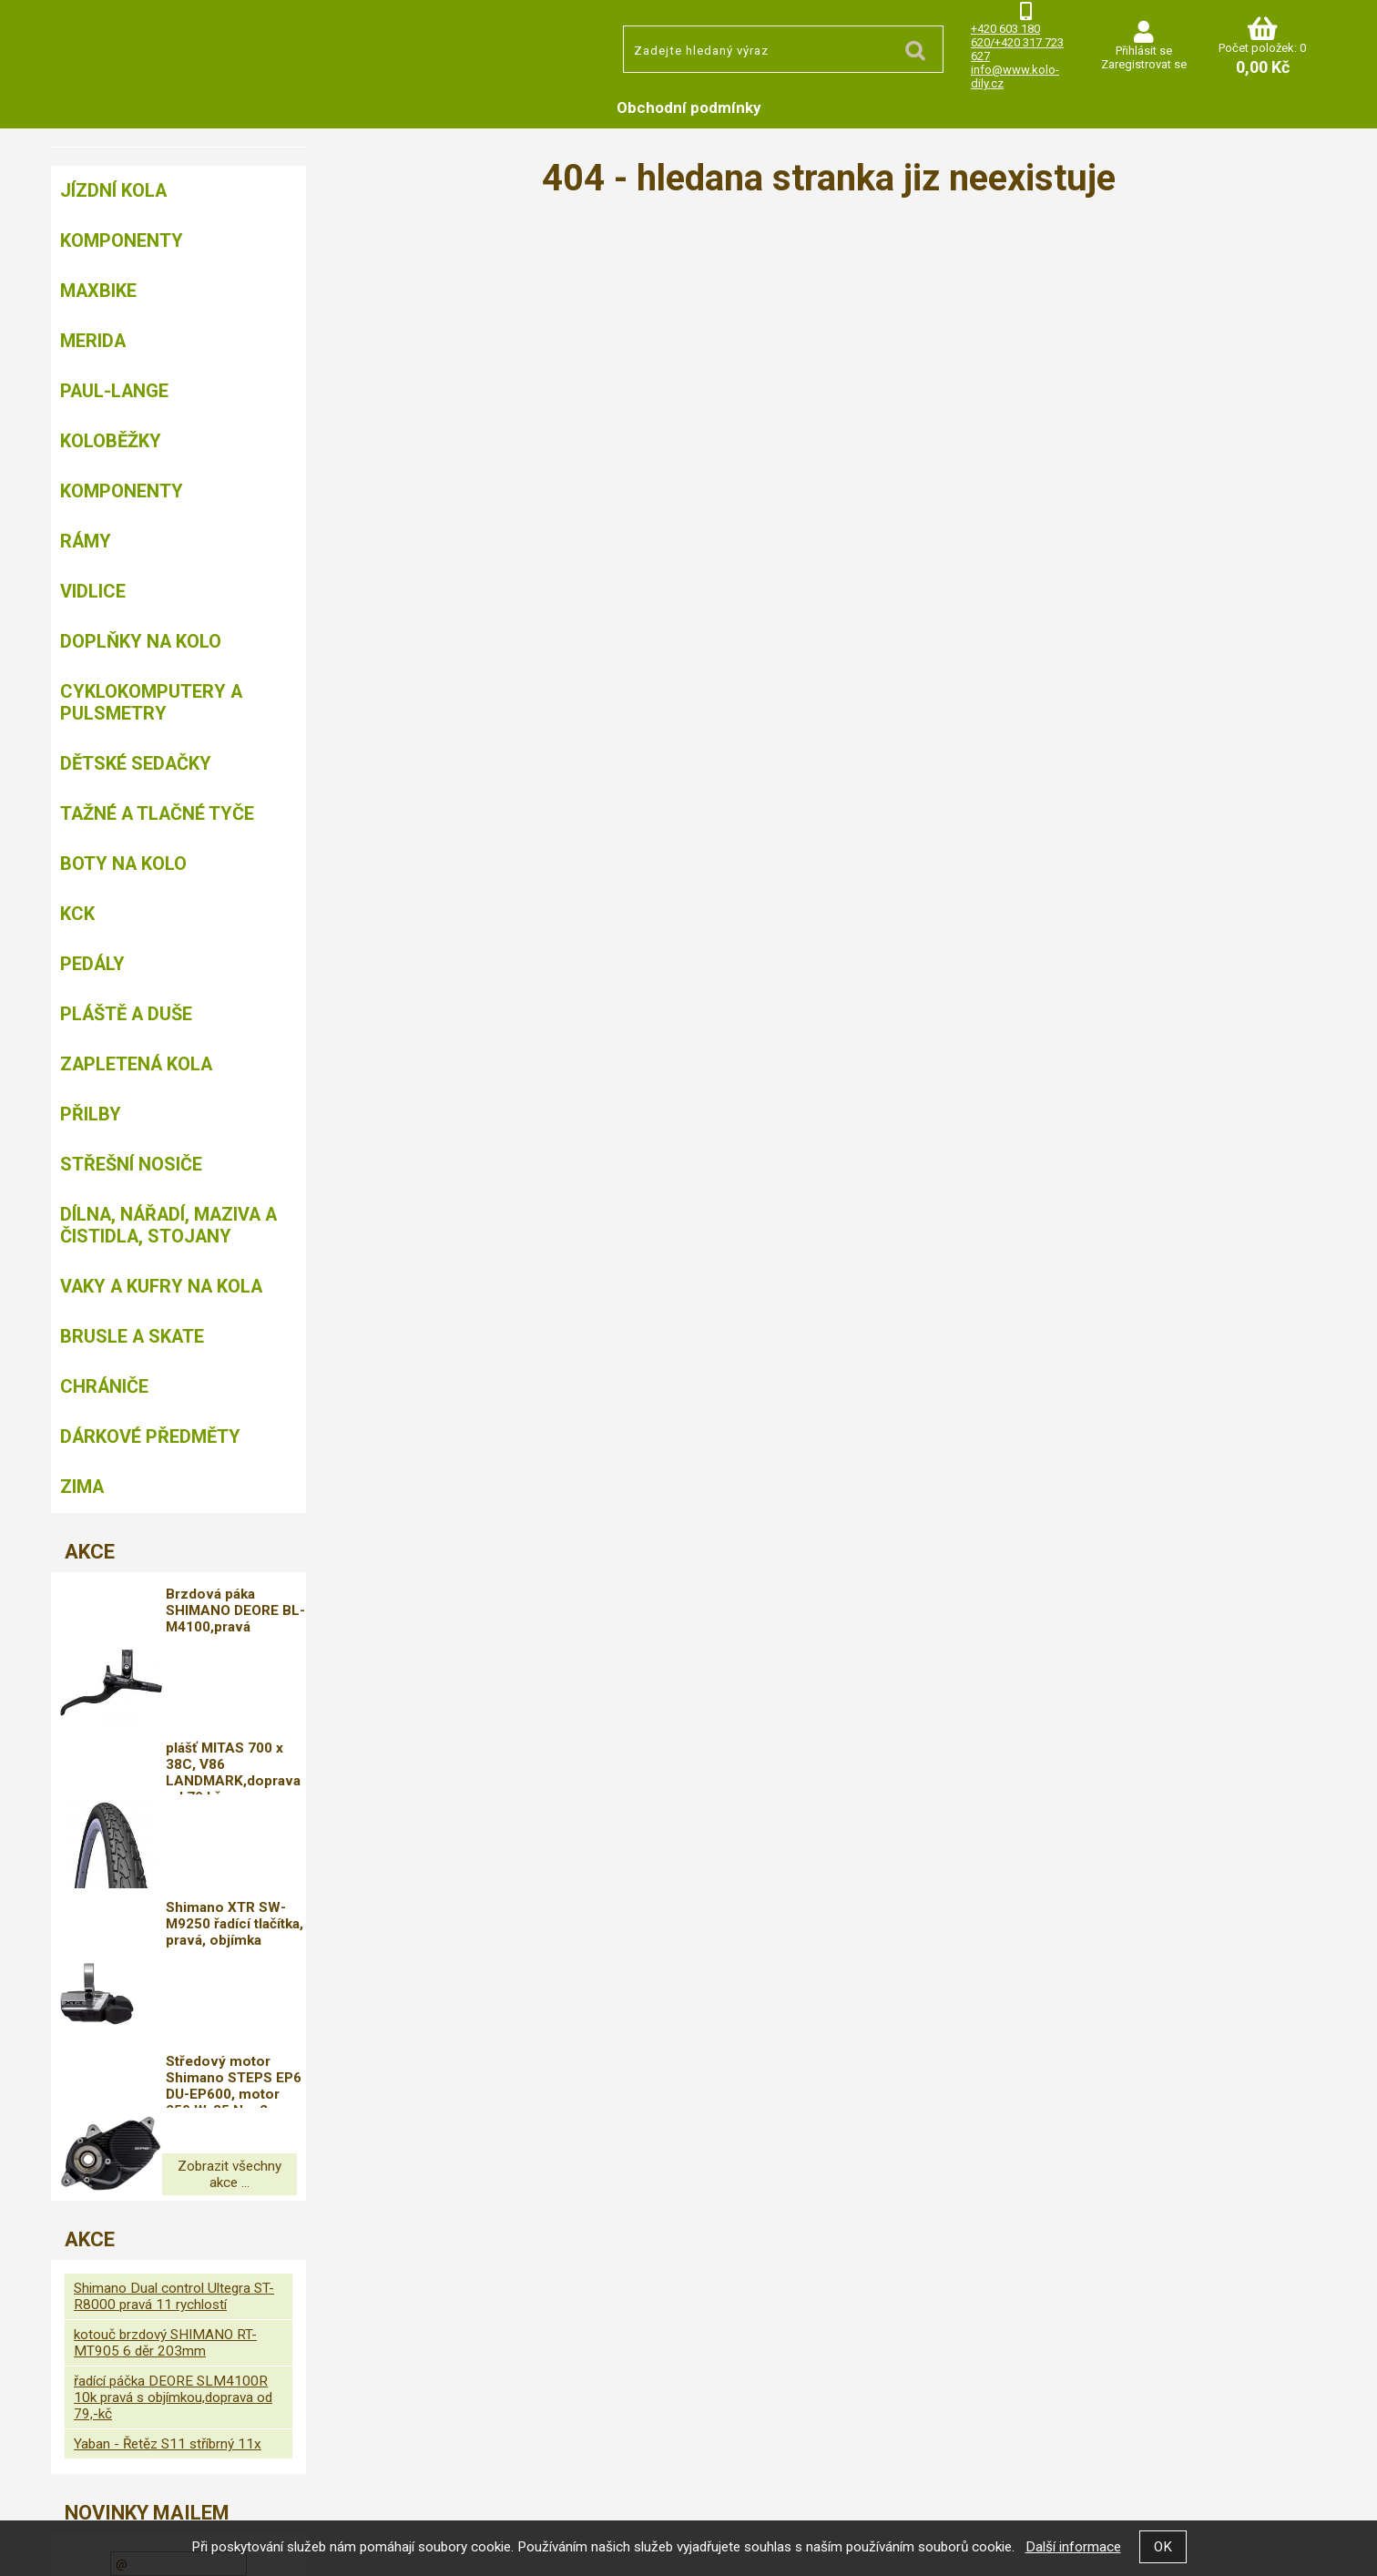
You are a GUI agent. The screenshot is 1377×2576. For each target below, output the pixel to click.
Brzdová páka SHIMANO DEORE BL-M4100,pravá (242, 1610)
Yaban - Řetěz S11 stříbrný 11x (167, 2288)
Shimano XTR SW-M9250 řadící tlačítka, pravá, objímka (242, 1831)
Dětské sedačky (135, 763)
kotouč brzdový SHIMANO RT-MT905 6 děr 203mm (165, 2187)
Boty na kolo (123, 863)
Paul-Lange (114, 391)
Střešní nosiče (131, 1164)
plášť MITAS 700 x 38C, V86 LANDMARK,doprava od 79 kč (246, 1722)
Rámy (85, 541)
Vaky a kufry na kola (161, 1286)
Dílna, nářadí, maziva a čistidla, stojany (168, 1225)
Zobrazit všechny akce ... (178, 2027)
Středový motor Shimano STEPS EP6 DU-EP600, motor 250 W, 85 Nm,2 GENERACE (242, 1941)
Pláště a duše (126, 1014)
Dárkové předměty (150, 1436)
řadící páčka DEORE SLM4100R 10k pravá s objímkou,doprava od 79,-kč (173, 2241)
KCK (77, 914)
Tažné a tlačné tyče (157, 813)
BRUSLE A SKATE (132, 1336)
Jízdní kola (113, 190)
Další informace (1073, 2547)
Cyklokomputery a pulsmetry (151, 702)
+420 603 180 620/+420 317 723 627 (1017, 42)
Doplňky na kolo (140, 641)
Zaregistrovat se (1144, 64)
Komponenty (121, 240)
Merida (93, 341)
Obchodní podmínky (689, 107)
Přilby (90, 1114)
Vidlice (93, 591)
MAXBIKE (98, 291)
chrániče (104, 1386)
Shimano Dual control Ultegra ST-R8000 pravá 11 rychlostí (174, 2140)
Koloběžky (110, 441)
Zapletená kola (136, 1064)
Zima (82, 1487)
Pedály (92, 964)
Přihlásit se (1144, 50)
